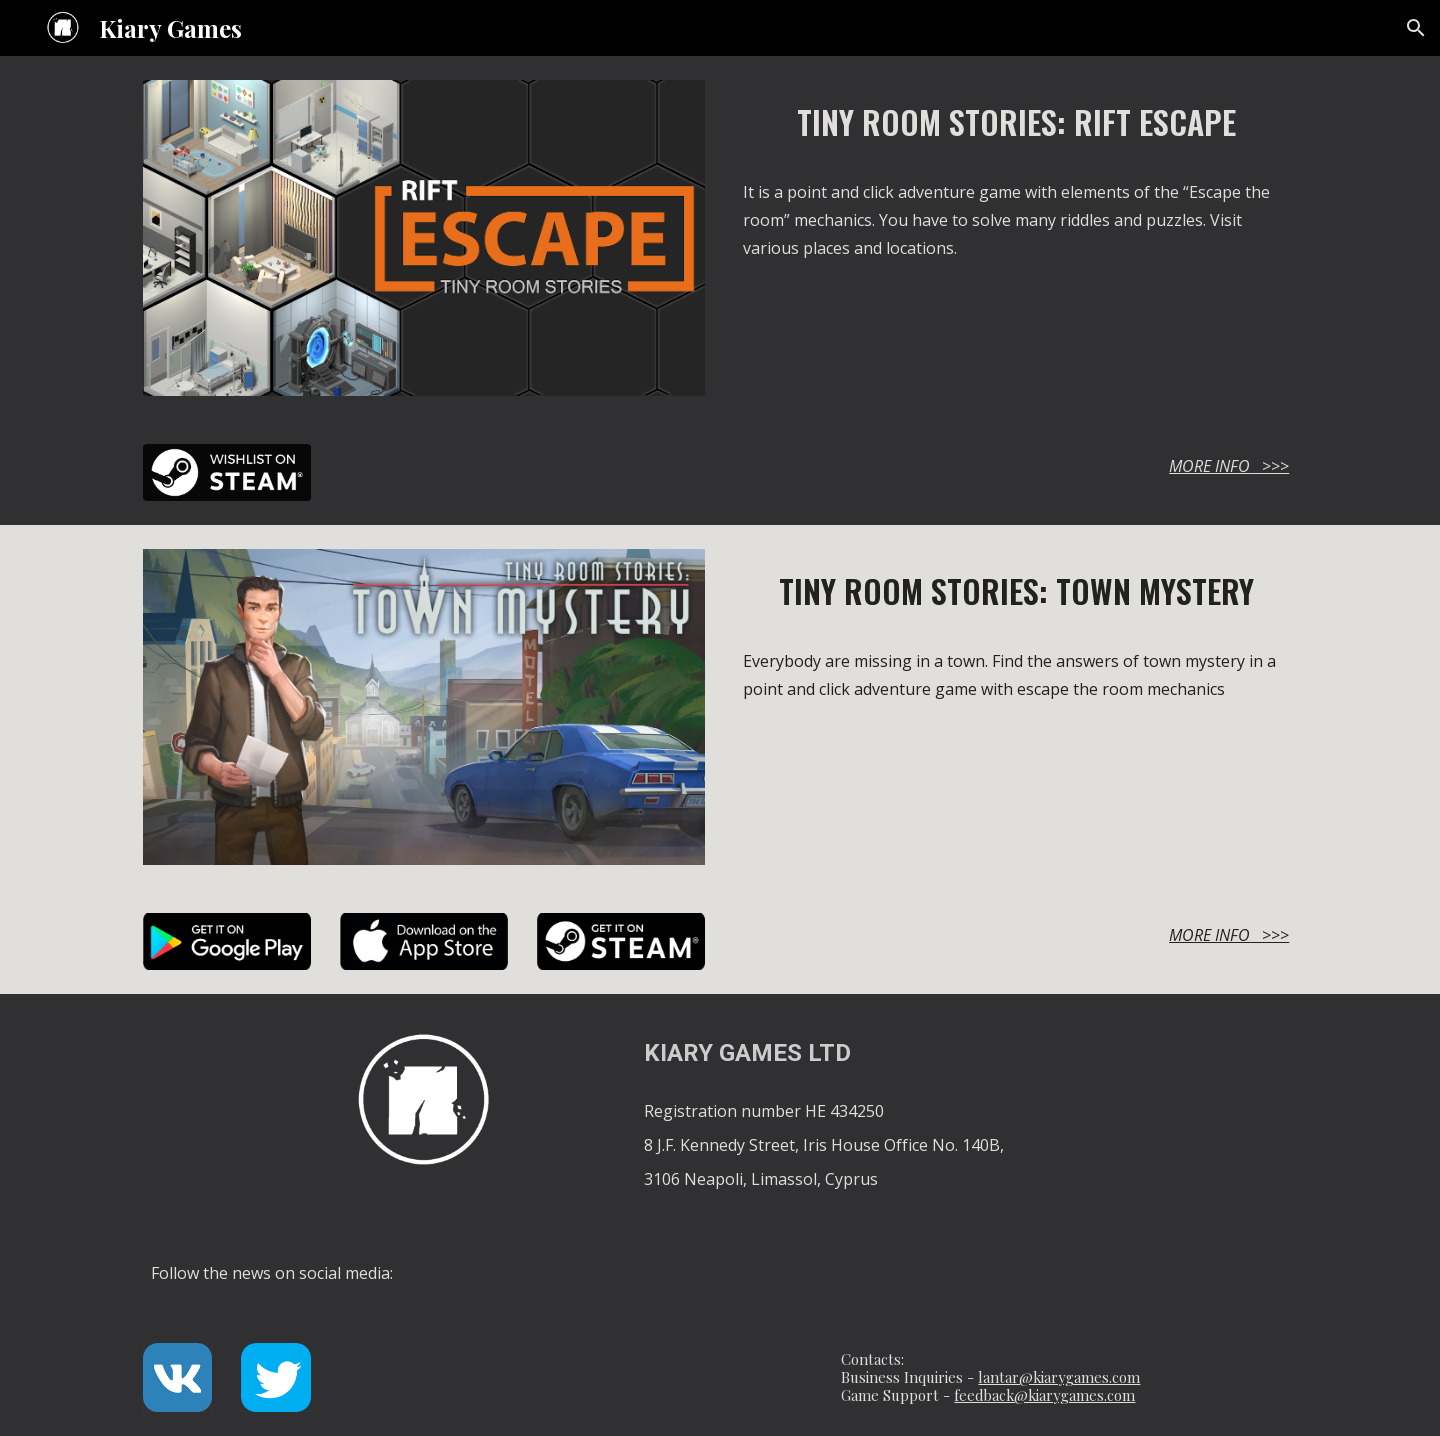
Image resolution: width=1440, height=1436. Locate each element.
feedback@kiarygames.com (1044, 1395)
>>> (1269, 466)
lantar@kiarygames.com (1059, 1377)
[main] (1016, 122)
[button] (1416, 28)
